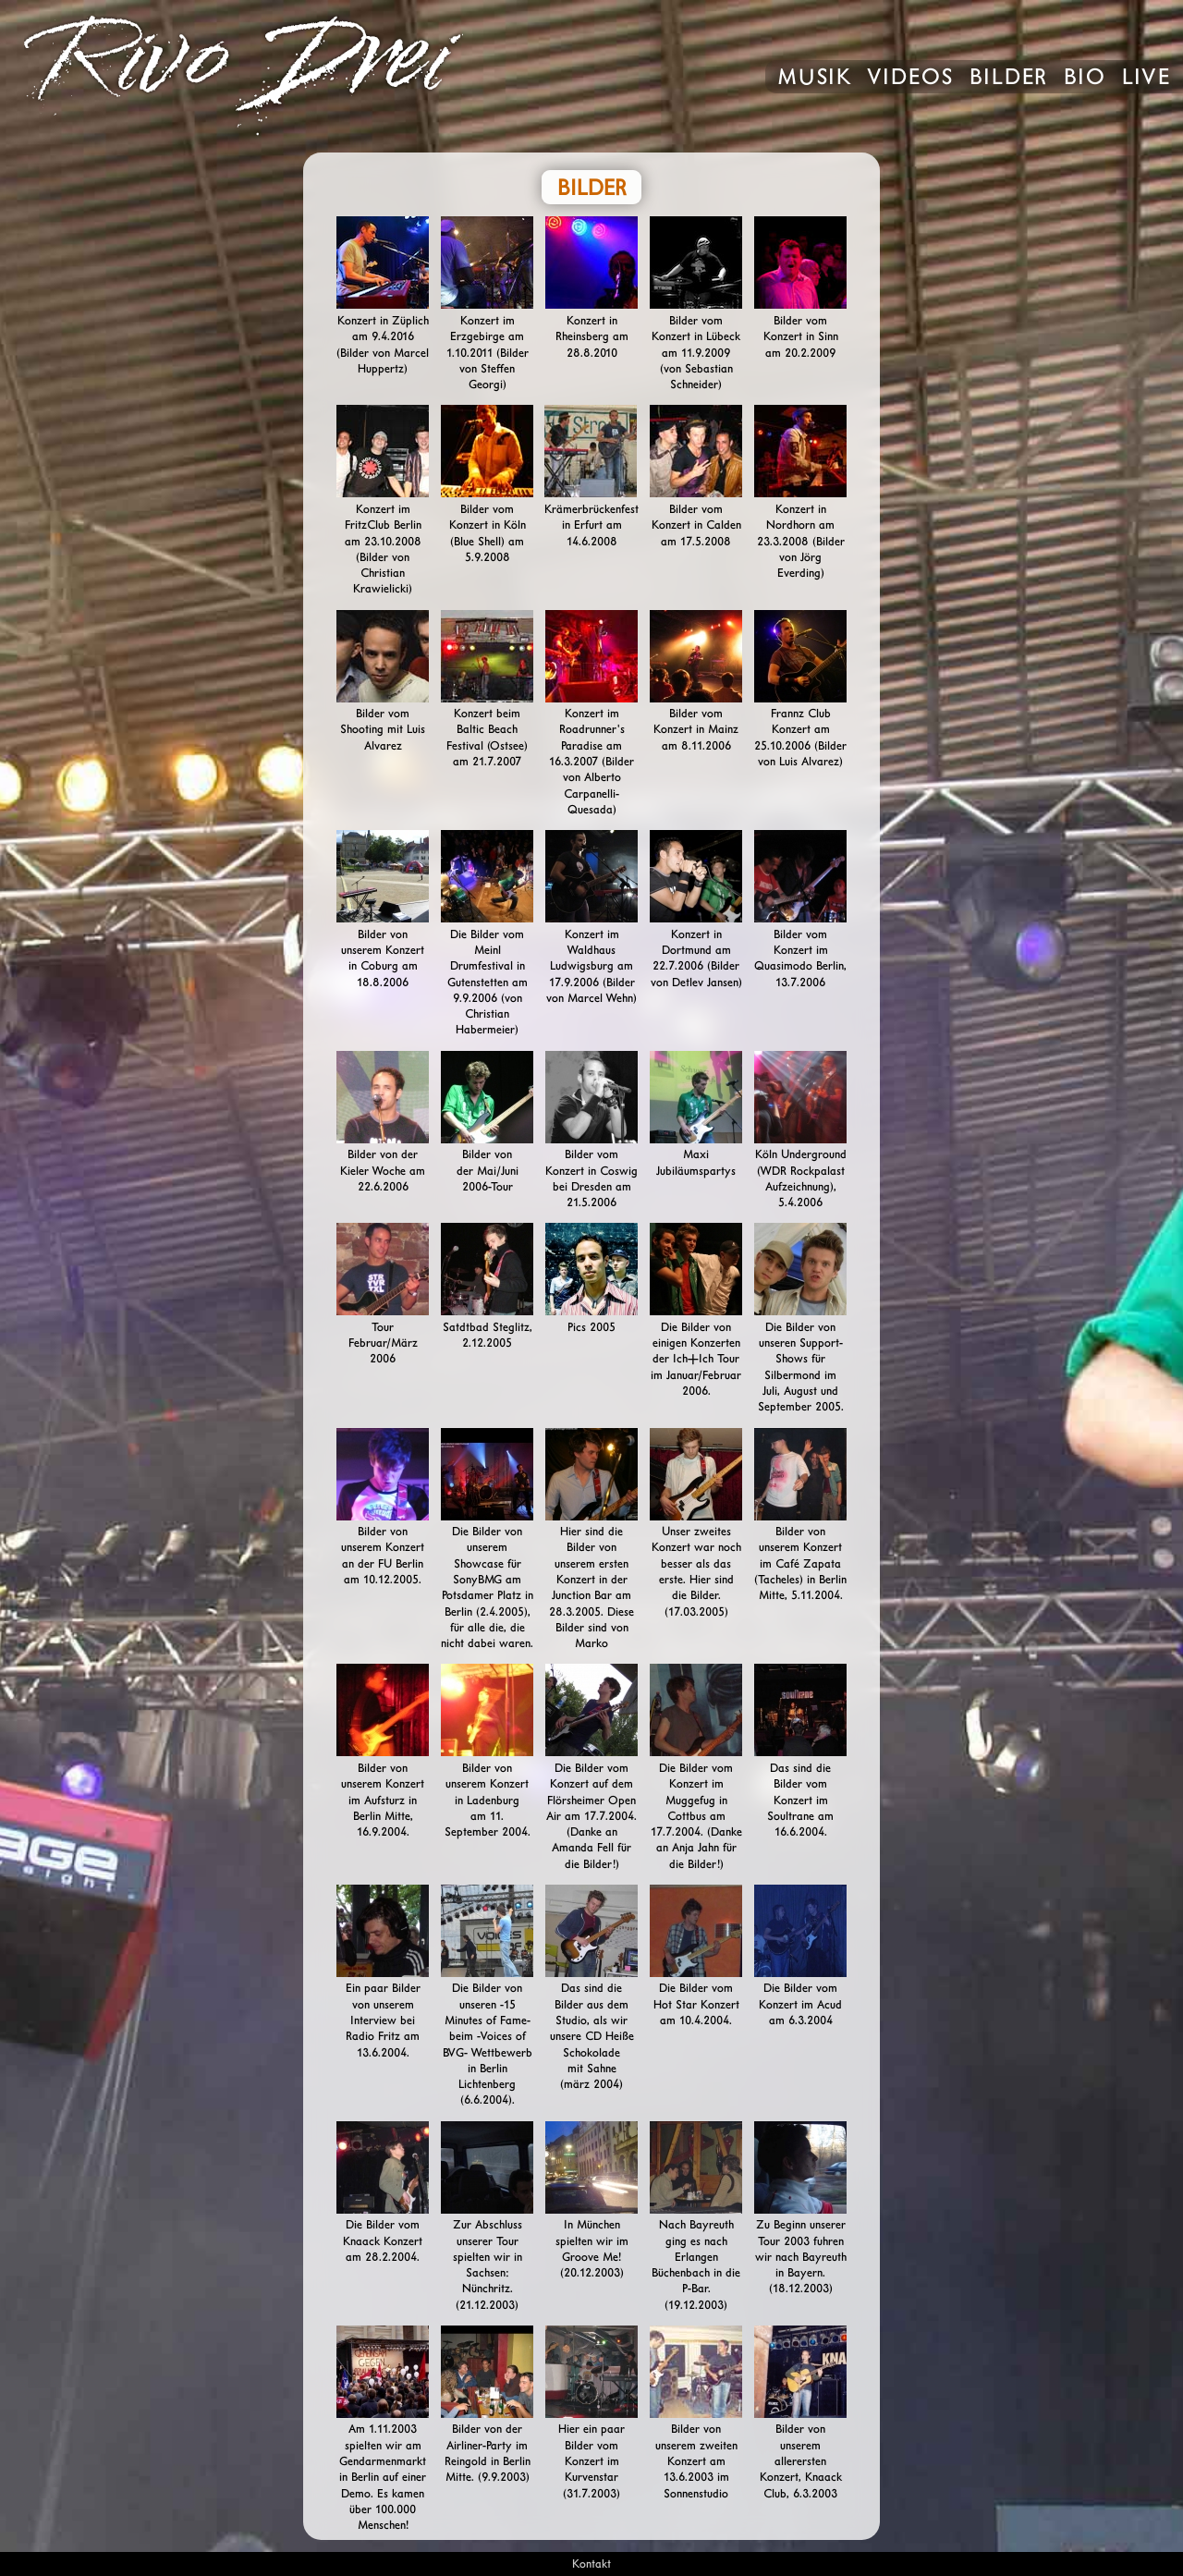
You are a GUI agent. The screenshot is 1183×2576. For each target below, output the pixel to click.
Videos (911, 78)
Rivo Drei (379, 76)
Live (1146, 78)
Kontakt (591, 2564)
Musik (814, 78)
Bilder (1009, 78)
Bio (1085, 78)
